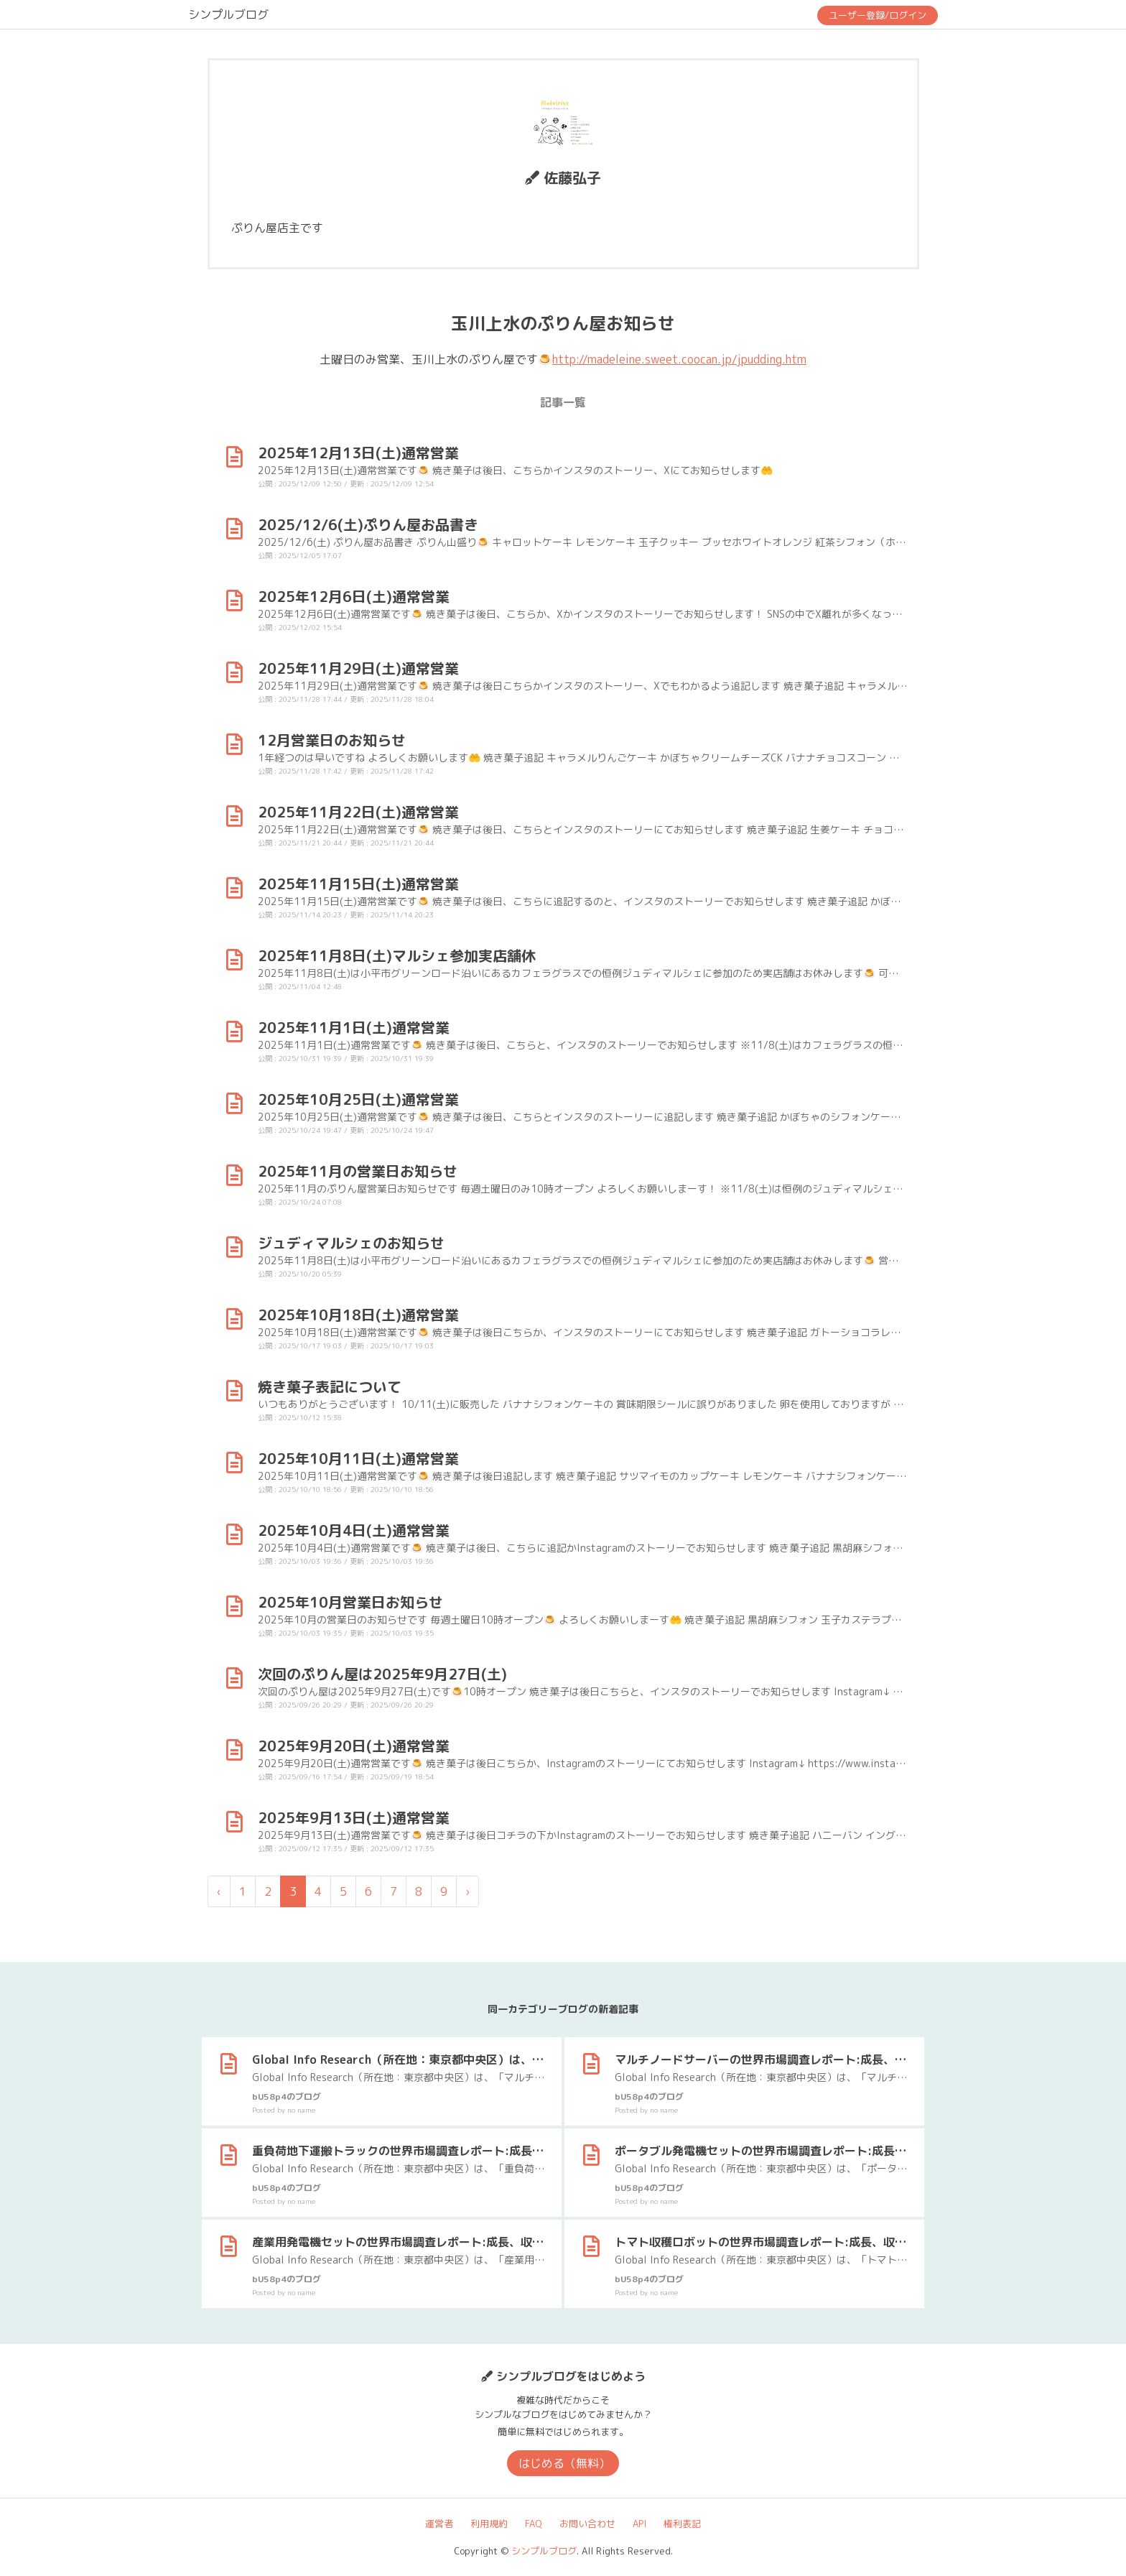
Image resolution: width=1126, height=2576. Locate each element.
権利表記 (682, 2523)
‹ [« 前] (219, 1891)
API (639, 2523)
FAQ (533, 2523)
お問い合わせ (587, 2523)
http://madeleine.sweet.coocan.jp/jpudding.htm (679, 359)
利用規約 (489, 2523)
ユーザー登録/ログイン (877, 15)
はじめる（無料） (564, 2463)
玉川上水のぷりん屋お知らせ (563, 323)
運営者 (439, 2523)
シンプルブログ (228, 14)
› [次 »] (467, 1891)
